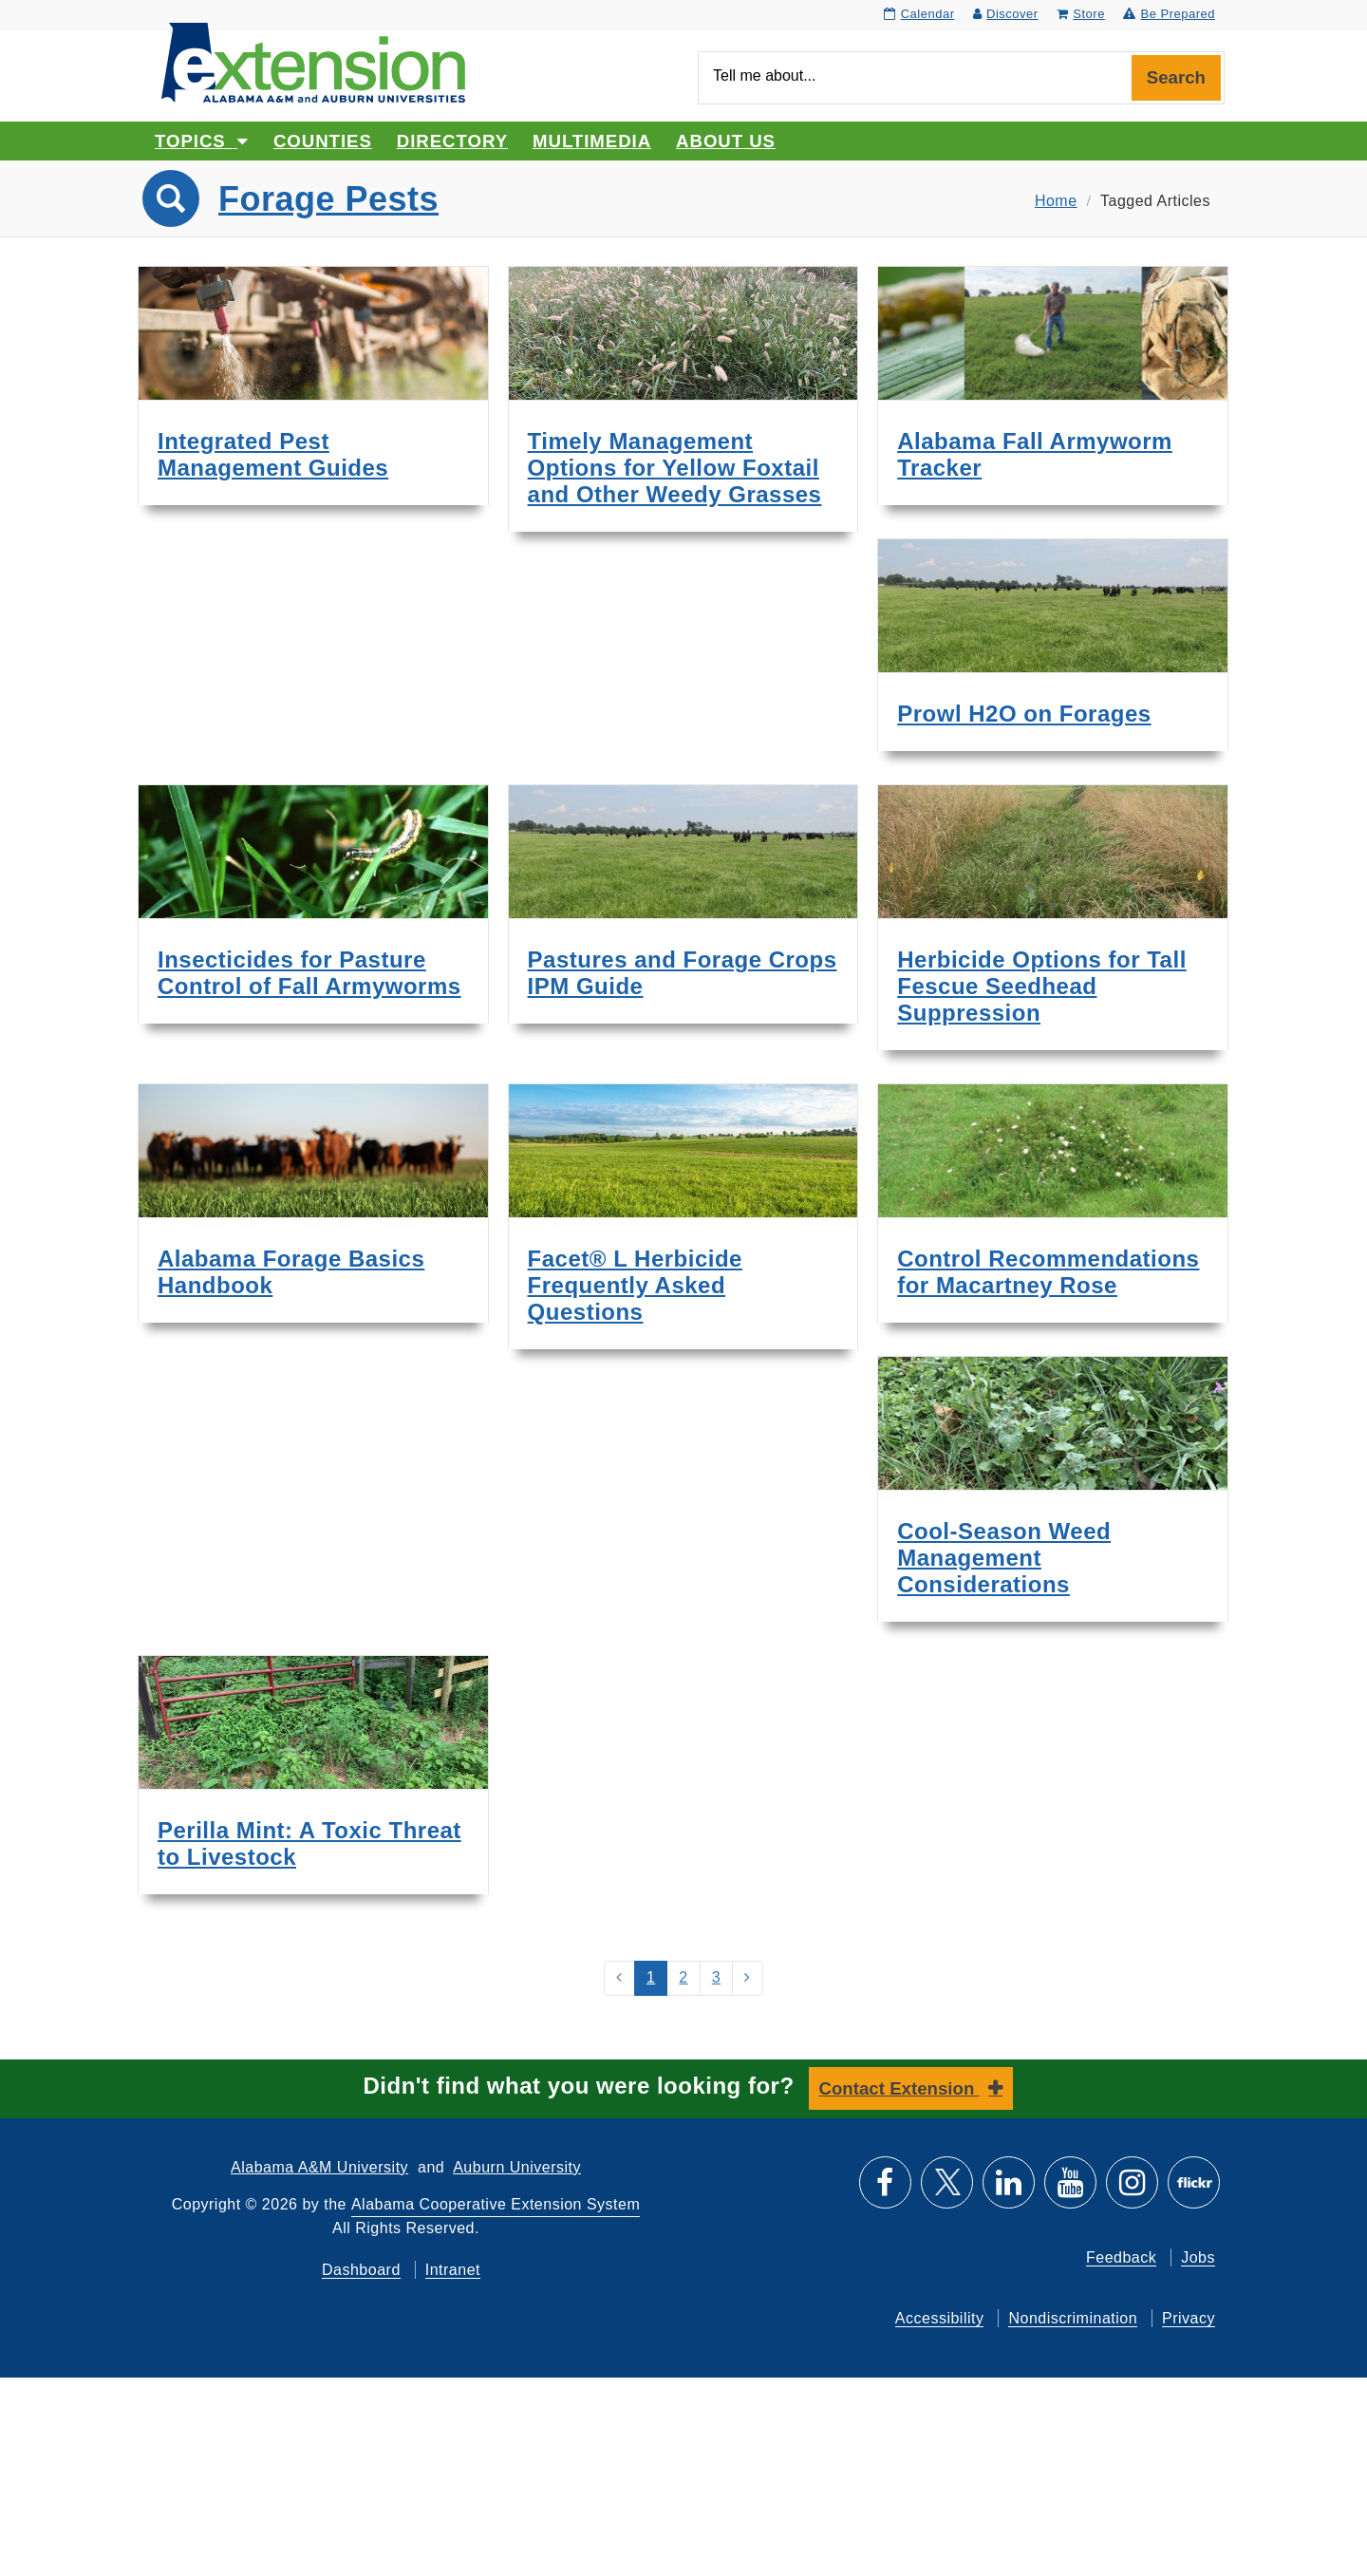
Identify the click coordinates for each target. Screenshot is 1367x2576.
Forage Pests (328, 198)
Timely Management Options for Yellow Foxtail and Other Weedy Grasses (675, 467)
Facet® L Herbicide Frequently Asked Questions (635, 1285)
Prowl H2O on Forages (1024, 713)
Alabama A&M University (319, 2167)
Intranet (452, 2270)
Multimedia (592, 141)
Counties (322, 141)
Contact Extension (899, 2088)
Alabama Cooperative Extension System (495, 2204)
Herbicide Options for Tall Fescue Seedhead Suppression (1042, 986)
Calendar (919, 14)
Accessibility (939, 2318)
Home (1056, 201)
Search (1176, 77)
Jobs (1198, 2257)
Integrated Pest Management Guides (273, 454)
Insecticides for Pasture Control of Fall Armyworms (309, 973)
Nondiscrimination (1072, 2318)
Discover (1006, 14)
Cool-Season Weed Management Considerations (1004, 1557)
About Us (726, 141)
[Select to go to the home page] (313, 61)
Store (1081, 14)
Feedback (1121, 2257)
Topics (202, 141)
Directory (452, 141)
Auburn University (517, 2167)
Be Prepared (1169, 14)
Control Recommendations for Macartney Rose (1048, 1272)
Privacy (1188, 2318)
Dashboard (361, 2270)
